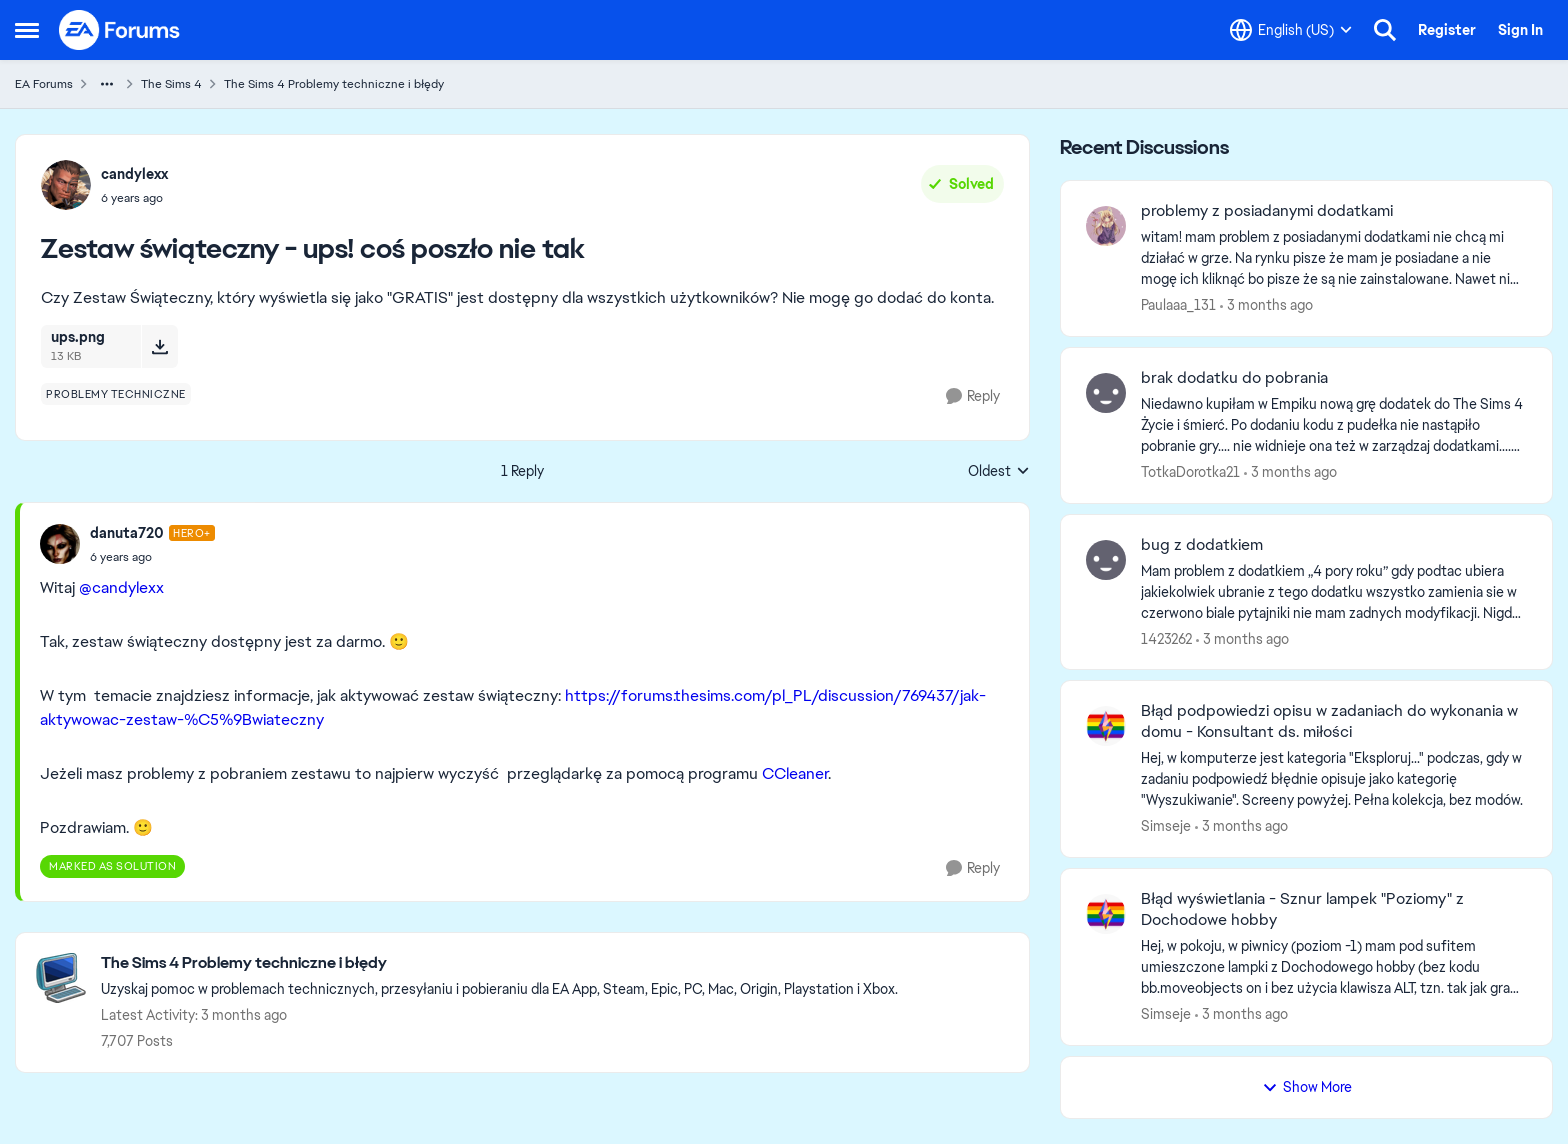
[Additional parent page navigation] (107, 84)
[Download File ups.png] (159, 346)
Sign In (1520, 30)
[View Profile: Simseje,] (1106, 726)
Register (1447, 30)
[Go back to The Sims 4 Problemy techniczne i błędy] (499, 963)
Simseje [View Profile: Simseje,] (1166, 826)
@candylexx (121, 587)
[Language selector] (1291, 30)
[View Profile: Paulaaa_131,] (1106, 226)
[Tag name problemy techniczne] (116, 394)
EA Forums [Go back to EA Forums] (44, 84)
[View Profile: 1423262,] (1106, 560)
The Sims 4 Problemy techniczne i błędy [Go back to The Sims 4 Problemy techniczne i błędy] (334, 84)
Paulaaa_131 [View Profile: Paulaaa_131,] (1178, 305)
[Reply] (973, 396)
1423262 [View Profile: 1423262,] (1166, 638)
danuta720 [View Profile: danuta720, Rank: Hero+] (127, 533)
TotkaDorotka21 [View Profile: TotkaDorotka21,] (1190, 472)
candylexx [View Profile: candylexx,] (134, 174)
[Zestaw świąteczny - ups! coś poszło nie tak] (152, 557)
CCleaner (795, 773)
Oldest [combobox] (999, 472)
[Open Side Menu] (27, 30)
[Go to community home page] (120, 30)
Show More (1307, 1087)
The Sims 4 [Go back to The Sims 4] (171, 84)
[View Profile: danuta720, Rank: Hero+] (60, 544)
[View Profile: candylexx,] (66, 185)
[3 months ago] (1266, 305)
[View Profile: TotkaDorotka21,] (1106, 393)
